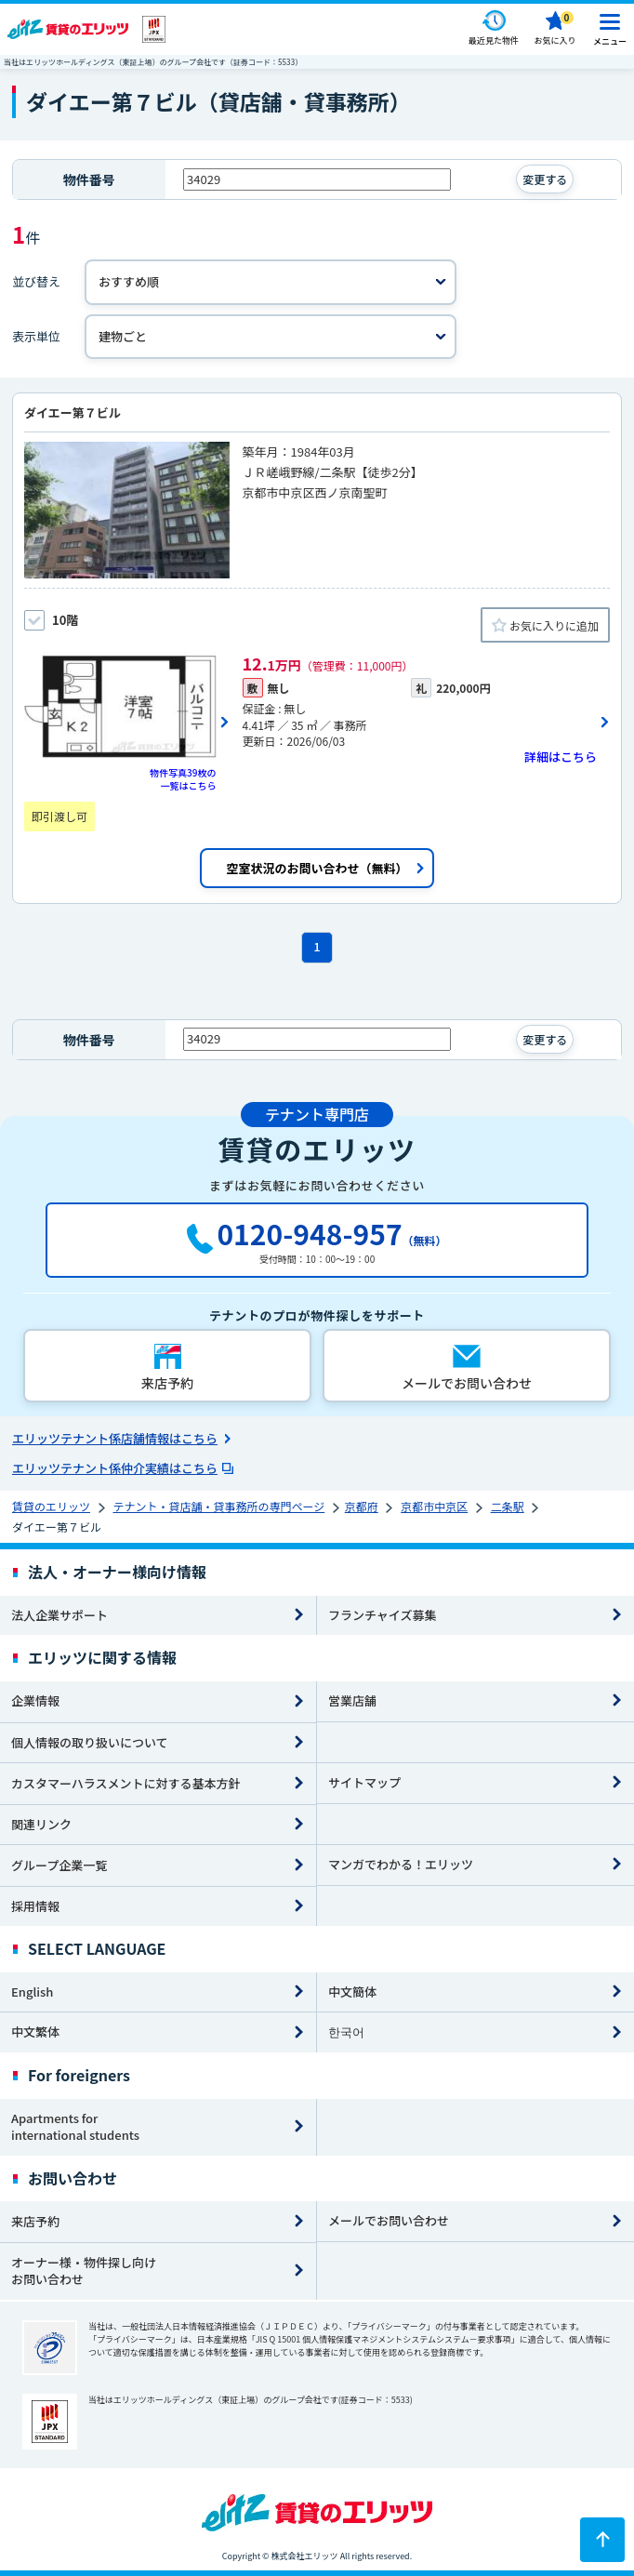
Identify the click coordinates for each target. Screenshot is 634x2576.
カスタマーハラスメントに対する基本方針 (125, 1783)
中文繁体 (35, 2031)
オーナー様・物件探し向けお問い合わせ (83, 2271)
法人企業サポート (59, 1615)
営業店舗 (352, 1700)
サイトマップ (364, 1782)
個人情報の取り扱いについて (89, 1742)
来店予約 (35, 2221)
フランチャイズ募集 (382, 1615)
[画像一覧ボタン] (127, 722)
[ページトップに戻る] (602, 2539)
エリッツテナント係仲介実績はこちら (115, 1468)
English (32, 1991)
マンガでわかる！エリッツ (400, 1864)
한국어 (346, 2031)
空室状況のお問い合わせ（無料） (316, 868)
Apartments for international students (75, 2126)
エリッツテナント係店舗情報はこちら (115, 1438)
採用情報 (35, 1906)
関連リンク (41, 1824)
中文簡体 (352, 1991)
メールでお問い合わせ (388, 2220)
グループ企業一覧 (59, 1865)
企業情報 (35, 1700)
